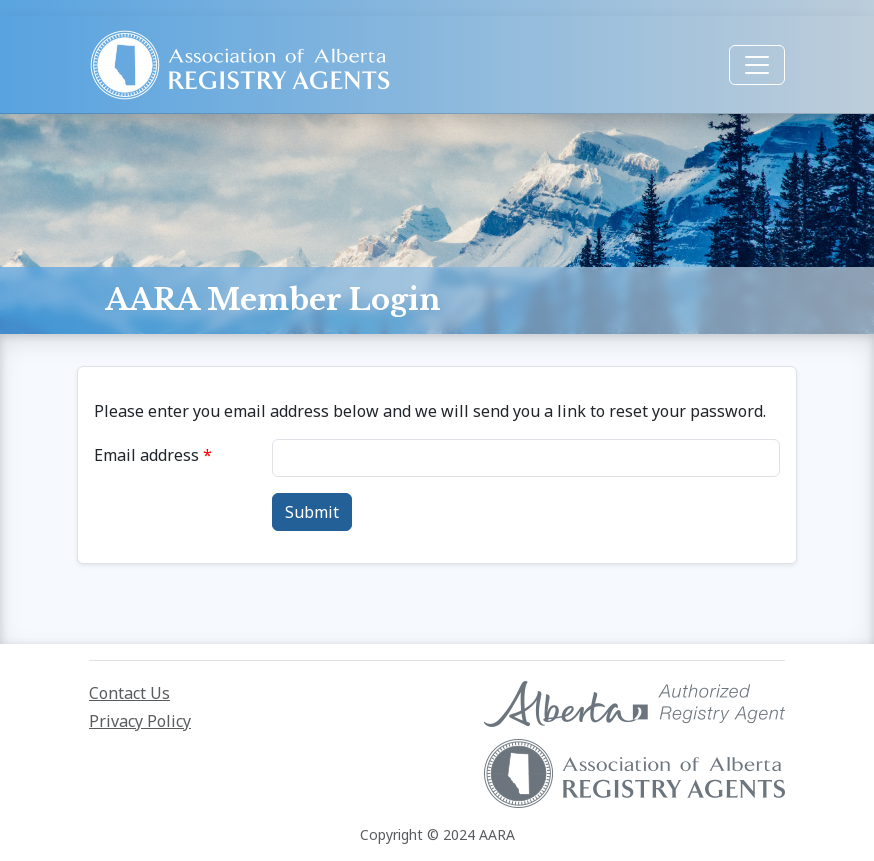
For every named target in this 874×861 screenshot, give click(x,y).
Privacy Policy (140, 721)
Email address (146, 455)
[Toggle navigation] (757, 65)
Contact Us (129, 693)
